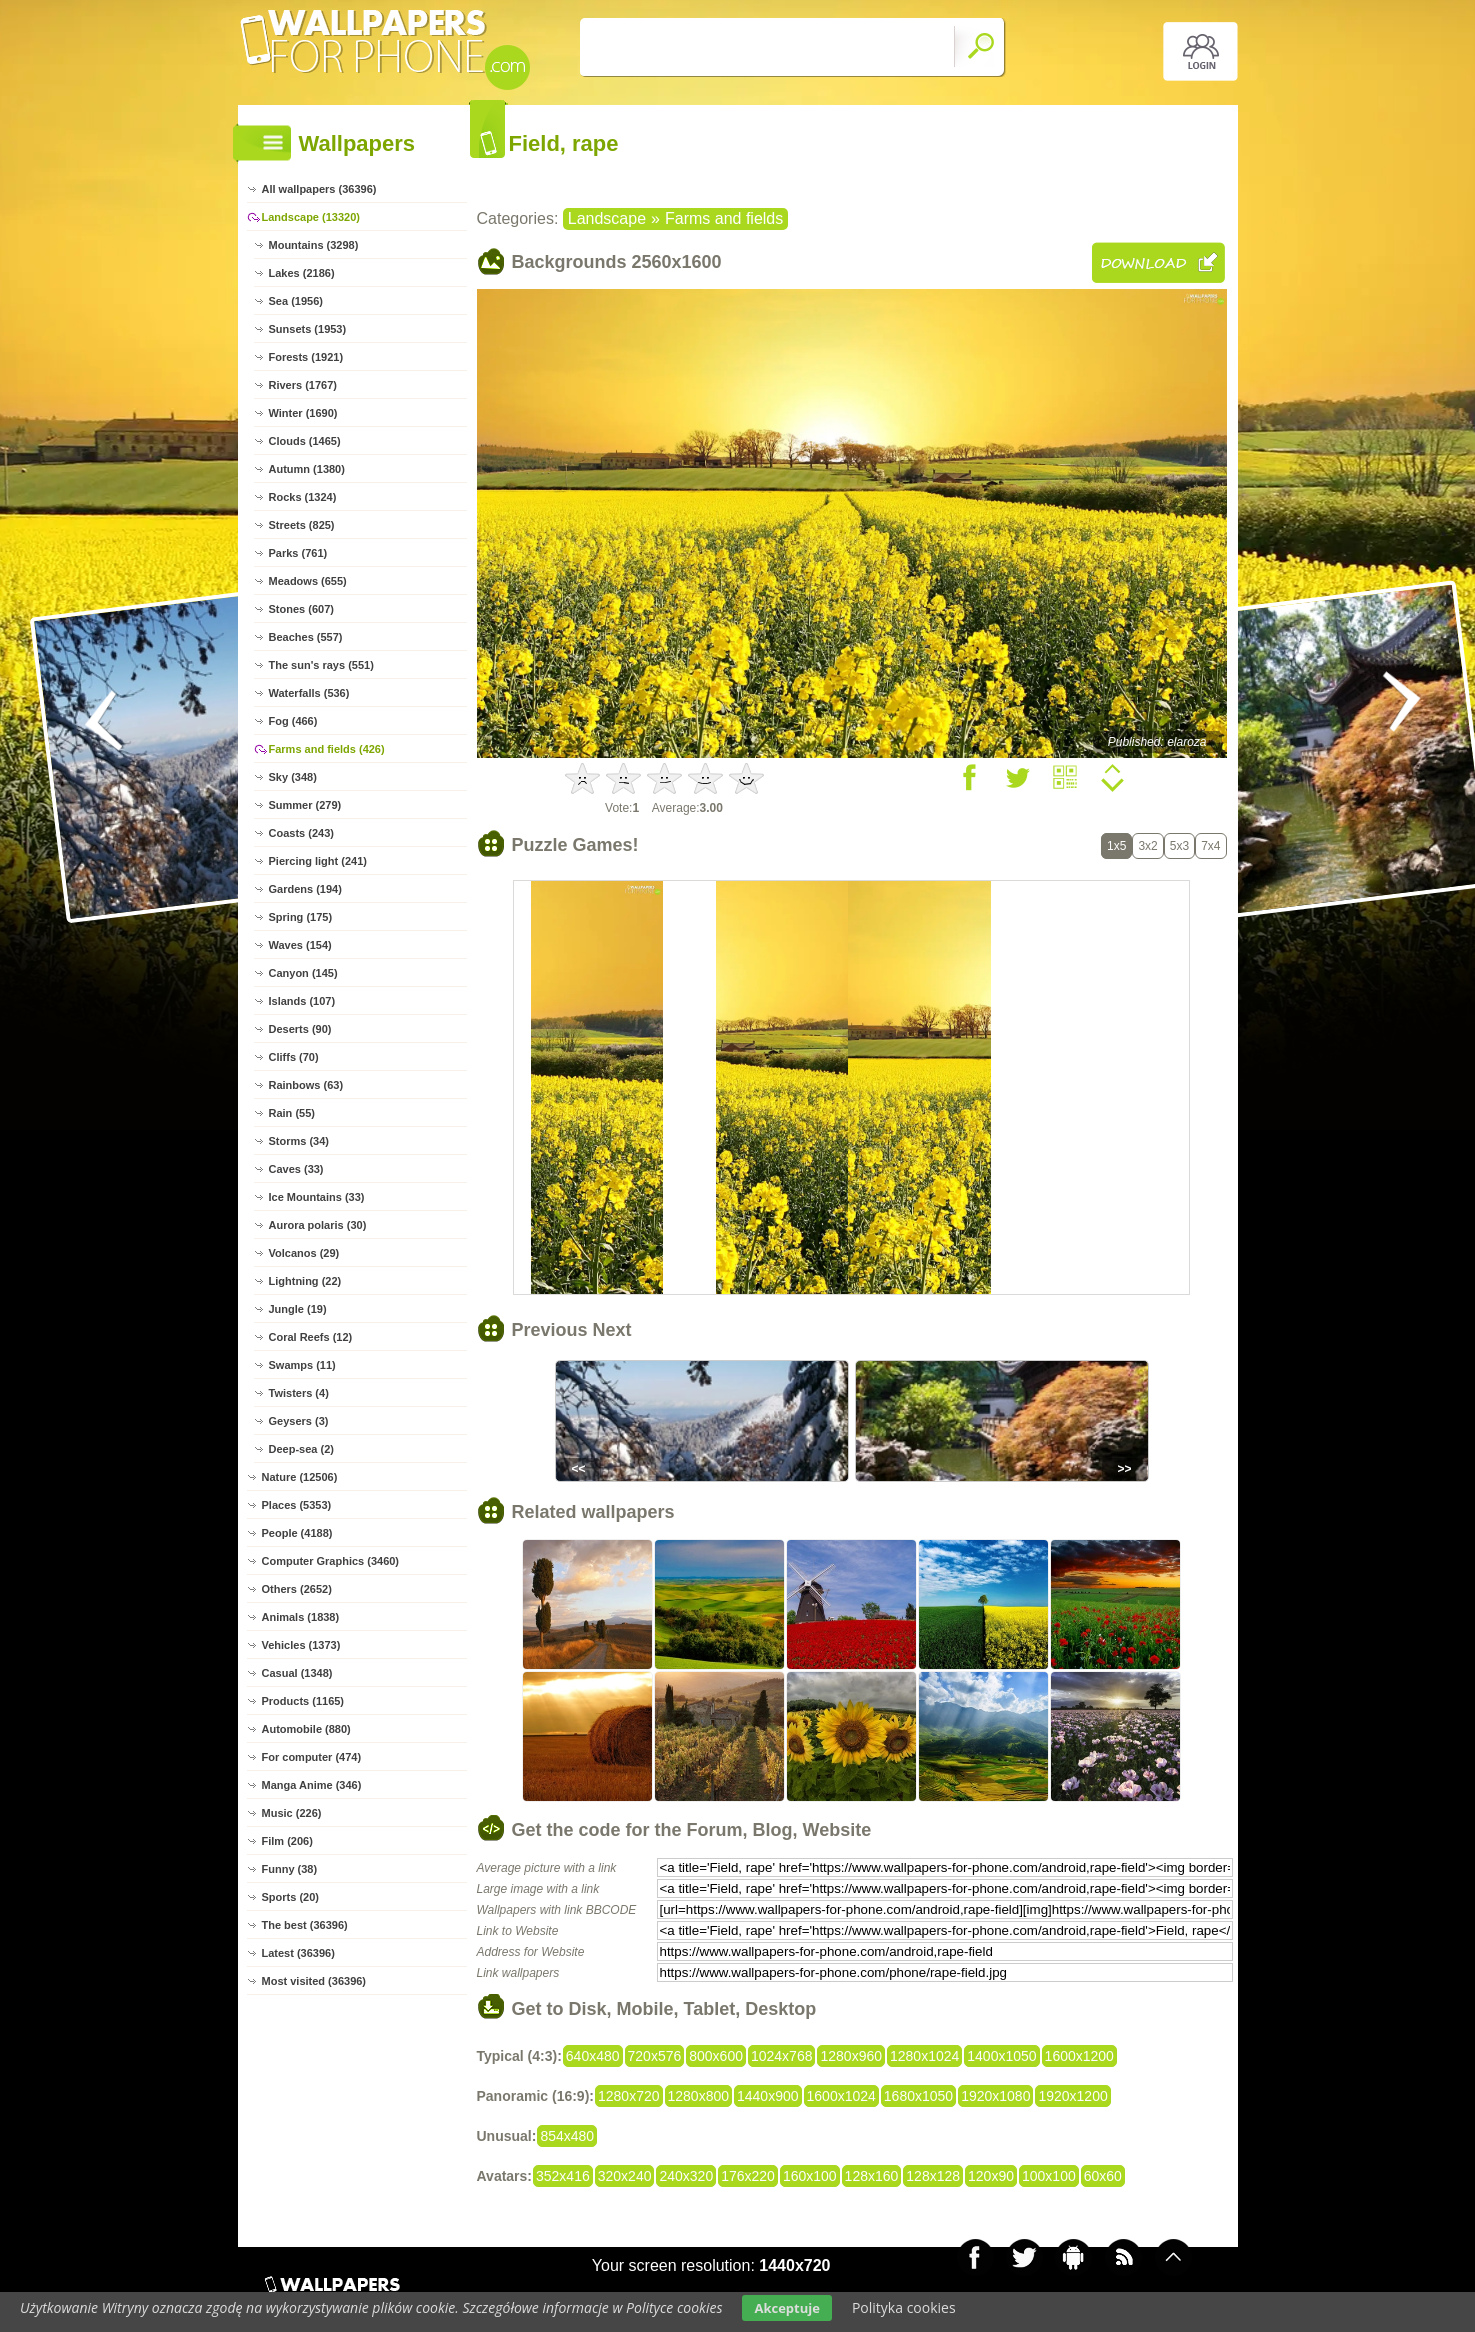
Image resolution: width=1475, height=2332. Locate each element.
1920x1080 (995, 2096)
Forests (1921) (306, 357)
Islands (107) (302, 1001)
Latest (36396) (298, 1953)
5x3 (1179, 846)
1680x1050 (918, 2096)
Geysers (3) (299, 1421)
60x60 (1103, 2176)
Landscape (607, 218)
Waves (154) (300, 945)
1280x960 (851, 2056)
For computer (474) (312, 1757)
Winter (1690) (303, 413)
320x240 (625, 2176)
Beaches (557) (306, 637)
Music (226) (292, 1813)
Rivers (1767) (303, 385)
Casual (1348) (297, 1673)
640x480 (593, 2056)
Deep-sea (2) (301, 1449)
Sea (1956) (296, 301)
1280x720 (629, 2096)
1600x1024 (841, 2096)
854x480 (567, 2136)
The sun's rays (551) (321, 665)
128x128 (933, 2176)
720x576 (655, 2056)
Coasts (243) (301, 833)
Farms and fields (724, 218)
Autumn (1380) (307, 469)
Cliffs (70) (294, 1057)
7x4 (1210, 846)
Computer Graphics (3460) (331, 1561)
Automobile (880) (306, 1729)
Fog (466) (293, 721)
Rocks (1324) (303, 497)
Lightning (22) (305, 1281)
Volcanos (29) (304, 1253)
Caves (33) (296, 1169)
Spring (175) (301, 917)
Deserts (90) (300, 1029)
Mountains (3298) (314, 245)
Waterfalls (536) (309, 693)
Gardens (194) (305, 889)
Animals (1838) (301, 1617)
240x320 (686, 2176)
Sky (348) (293, 777)
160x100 (810, 2176)
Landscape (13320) (311, 217)
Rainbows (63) (306, 1085)
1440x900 (768, 2096)
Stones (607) (301, 609)
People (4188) (297, 1533)
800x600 (716, 2056)
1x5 (1116, 846)
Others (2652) (297, 1589)
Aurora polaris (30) (318, 1225)
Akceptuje (786, 2308)
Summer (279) (305, 805)
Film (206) (287, 1841)
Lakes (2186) (302, 273)
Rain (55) (292, 1113)
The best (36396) (305, 1925)
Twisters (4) (299, 1393)
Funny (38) (290, 1869)
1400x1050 (1001, 2056)
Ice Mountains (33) (317, 1197)
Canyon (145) (303, 973)
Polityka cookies (904, 2307)
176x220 (748, 2176)
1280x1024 (924, 2056)
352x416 (563, 2176)
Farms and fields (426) (327, 749)
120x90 (991, 2176)
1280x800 (699, 2096)
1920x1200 (1072, 2096)
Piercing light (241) (318, 861)
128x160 (872, 2176)
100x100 (1049, 2176)
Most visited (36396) (314, 1981)
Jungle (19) (298, 1309)
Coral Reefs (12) (311, 1337)
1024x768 (782, 2056)
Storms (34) (299, 1141)
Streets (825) (302, 525)
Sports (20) (290, 1897)
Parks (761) (298, 553)
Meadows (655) (308, 581)
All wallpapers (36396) (319, 189)
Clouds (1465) (305, 441)
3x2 (1147, 846)
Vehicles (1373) (301, 1645)
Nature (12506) (300, 1477)
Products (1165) (303, 1701)
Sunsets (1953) (308, 329)
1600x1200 (1079, 2056)
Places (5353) (297, 1505)
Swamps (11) (302, 1365)
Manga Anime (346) (312, 1785)
